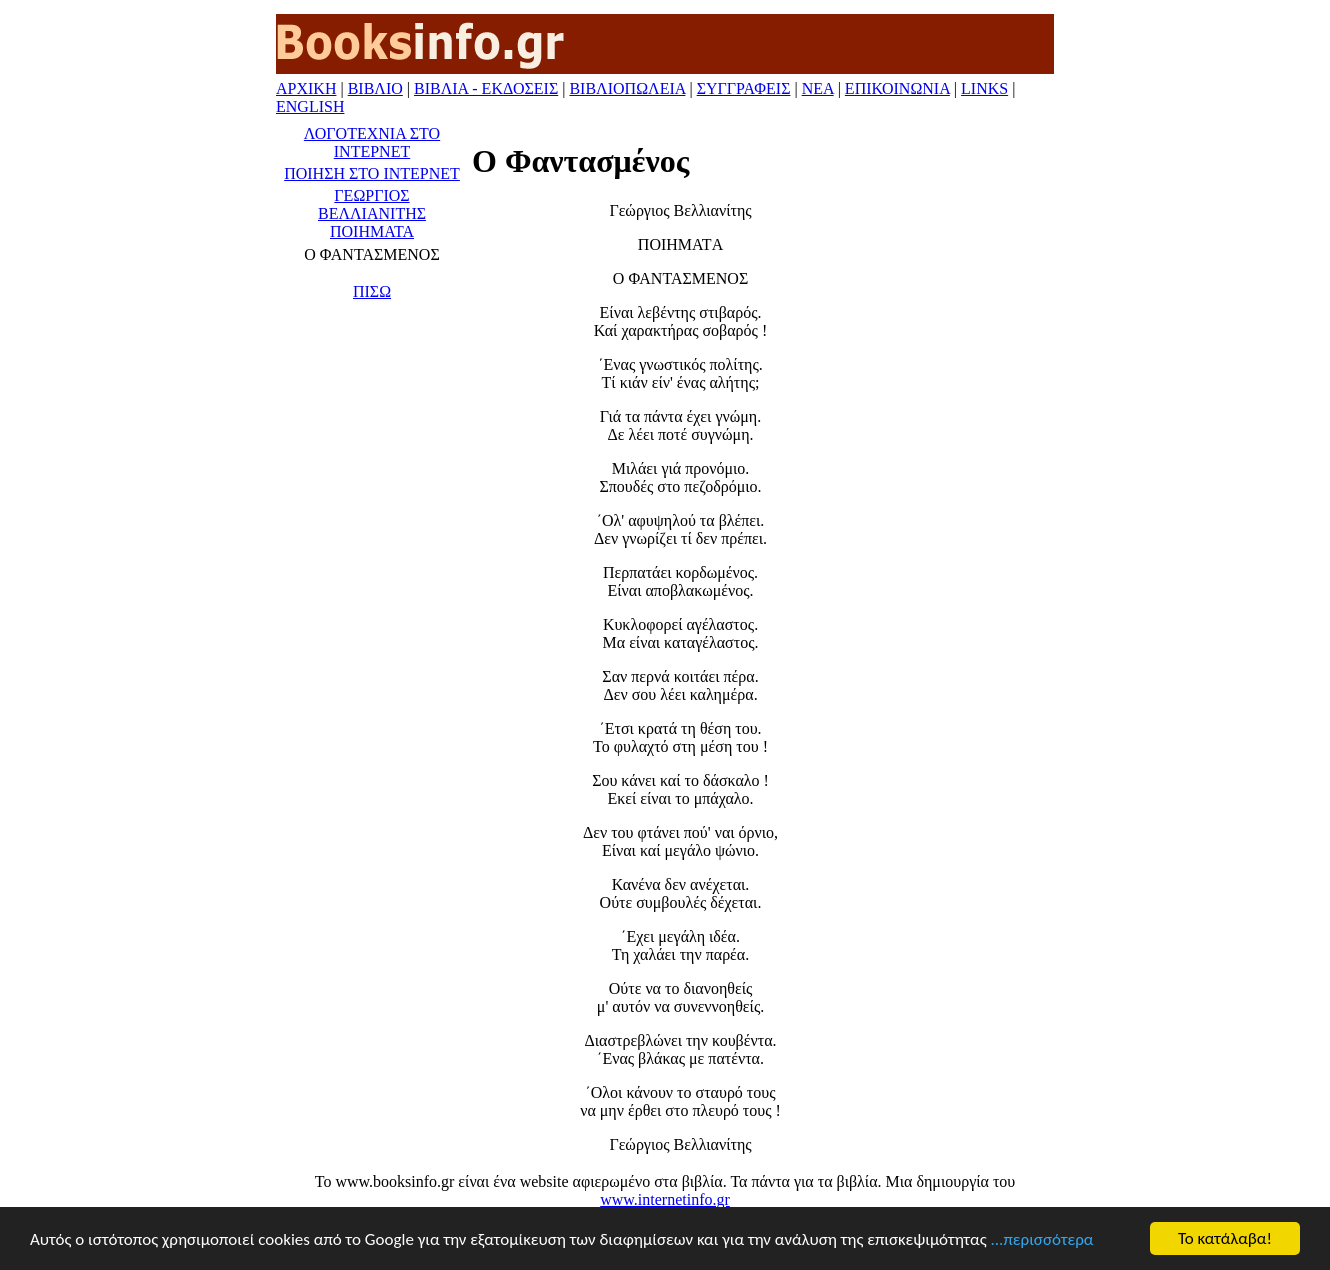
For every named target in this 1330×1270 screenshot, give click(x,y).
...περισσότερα (1042, 1239)
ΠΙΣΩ (372, 291)
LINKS (984, 88)
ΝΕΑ (818, 88)
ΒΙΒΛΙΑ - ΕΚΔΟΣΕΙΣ (486, 88)
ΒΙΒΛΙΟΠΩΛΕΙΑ (627, 88)
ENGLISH (310, 106)
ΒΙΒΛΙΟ (375, 88)
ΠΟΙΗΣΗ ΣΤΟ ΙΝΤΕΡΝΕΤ (372, 173)
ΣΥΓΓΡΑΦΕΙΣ (744, 88)
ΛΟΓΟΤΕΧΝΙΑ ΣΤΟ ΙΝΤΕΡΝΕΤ (372, 142)
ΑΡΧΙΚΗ (306, 88)
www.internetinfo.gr (665, 1199)
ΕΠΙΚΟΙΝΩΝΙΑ (897, 88)
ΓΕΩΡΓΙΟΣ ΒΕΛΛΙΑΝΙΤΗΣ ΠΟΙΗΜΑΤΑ (372, 213)
